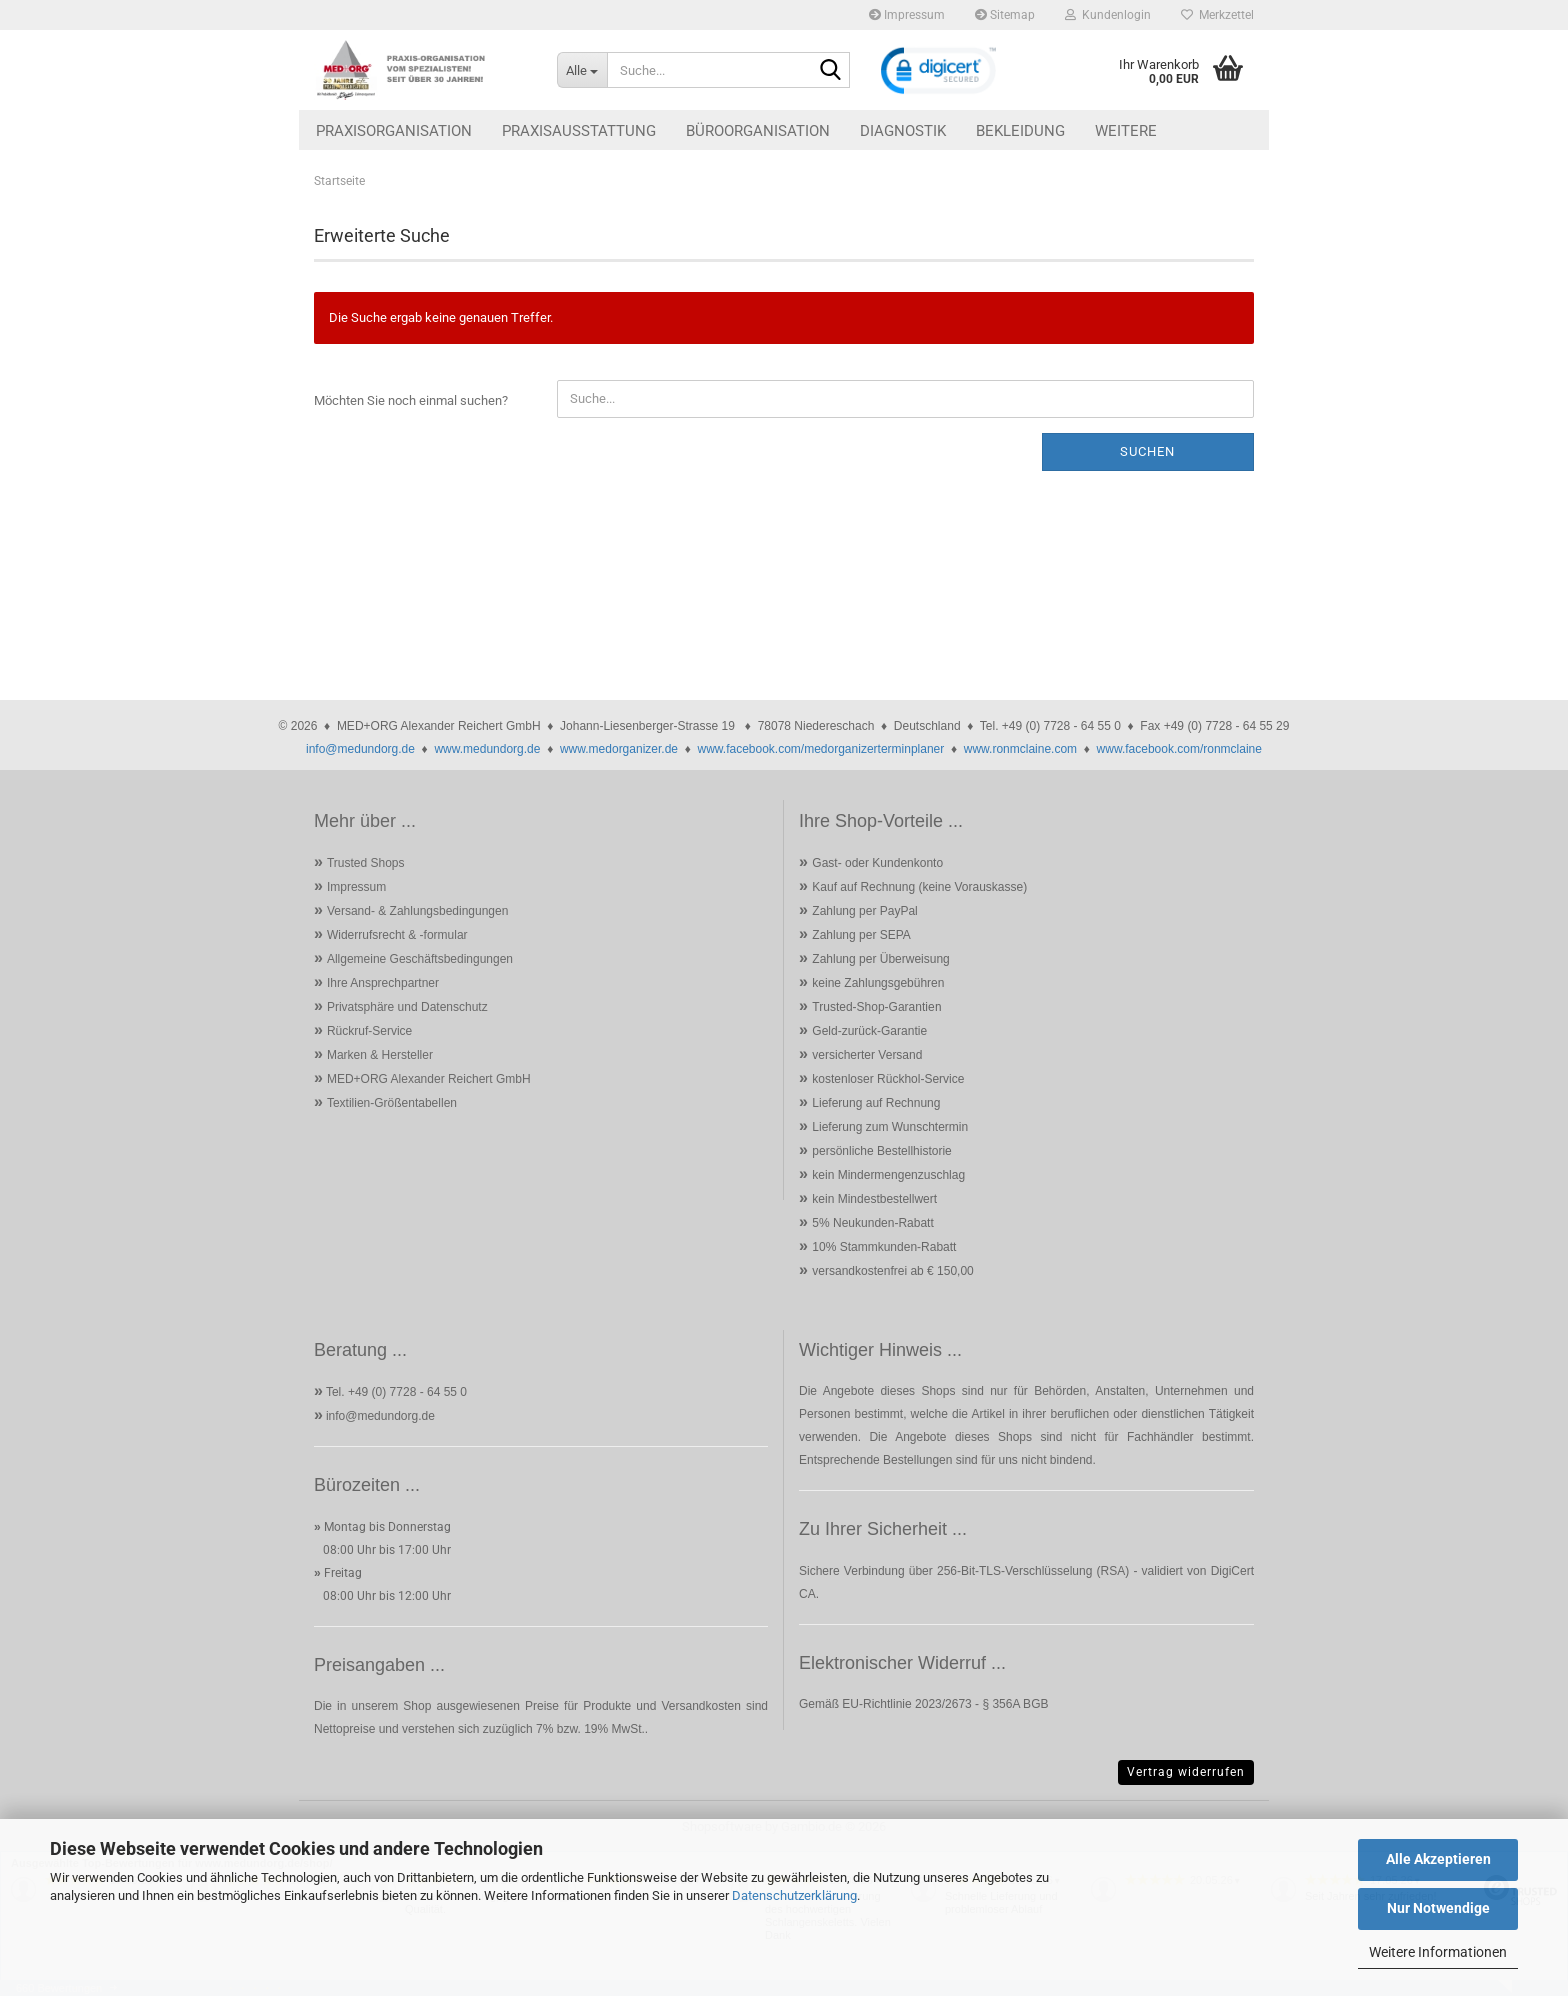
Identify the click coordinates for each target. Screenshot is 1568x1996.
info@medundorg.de (360, 749)
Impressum (907, 15)
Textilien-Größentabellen (392, 1103)
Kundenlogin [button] (1108, 15)
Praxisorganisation (394, 131)
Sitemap (1005, 15)
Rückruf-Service (369, 1031)
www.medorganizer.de (619, 749)
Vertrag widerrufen (1186, 1772)
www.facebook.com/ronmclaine (1179, 749)
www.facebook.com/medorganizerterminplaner (820, 749)
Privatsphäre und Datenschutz (407, 1007)
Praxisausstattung (579, 131)
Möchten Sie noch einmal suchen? (411, 400)
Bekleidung (1020, 131)
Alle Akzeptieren (1438, 1859)
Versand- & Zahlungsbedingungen (417, 911)
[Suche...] (582, 70)
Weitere (1126, 131)
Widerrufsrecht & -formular (397, 935)
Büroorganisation (758, 131)
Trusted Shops (366, 863)
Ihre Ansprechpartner (383, 983)
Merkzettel (1217, 15)
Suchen (1147, 451)
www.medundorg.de (487, 749)
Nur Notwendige (1438, 1908)
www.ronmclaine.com (1020, 749)
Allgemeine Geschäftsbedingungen (420, 959)
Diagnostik (903, 131)
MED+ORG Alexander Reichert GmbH (429, 1079)
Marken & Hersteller (380, 1055)
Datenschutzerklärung (794, 1895)
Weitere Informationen (1438, 1952)
